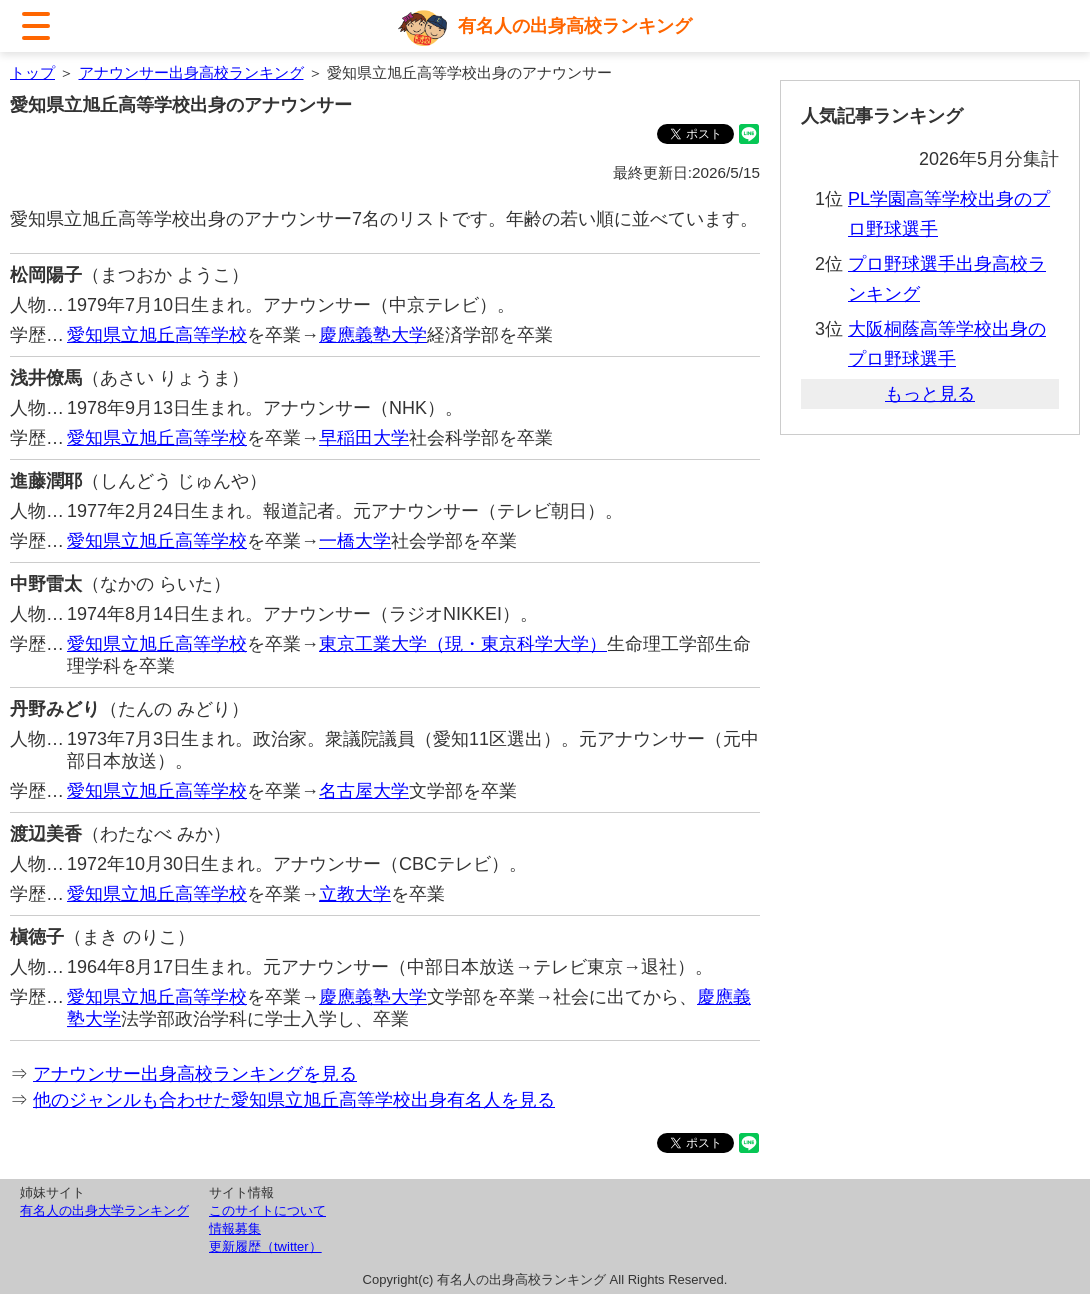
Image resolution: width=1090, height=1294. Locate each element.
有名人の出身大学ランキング (104, 1210)
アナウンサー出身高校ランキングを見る (195, 1074)
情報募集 (235, 1228)
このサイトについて (267, 1210)
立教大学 (355, 894)
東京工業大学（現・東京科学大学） (463, 644)
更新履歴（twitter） (265, 1246)
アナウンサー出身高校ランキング (191, 72)
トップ (32, 72)
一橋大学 (355, 541)
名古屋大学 (364, 791)
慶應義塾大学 (373, 335)
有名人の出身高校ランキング (575, 26)
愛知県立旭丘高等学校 (157, 335)
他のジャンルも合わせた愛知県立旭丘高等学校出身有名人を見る (294, 1100)
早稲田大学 (364, 438)
